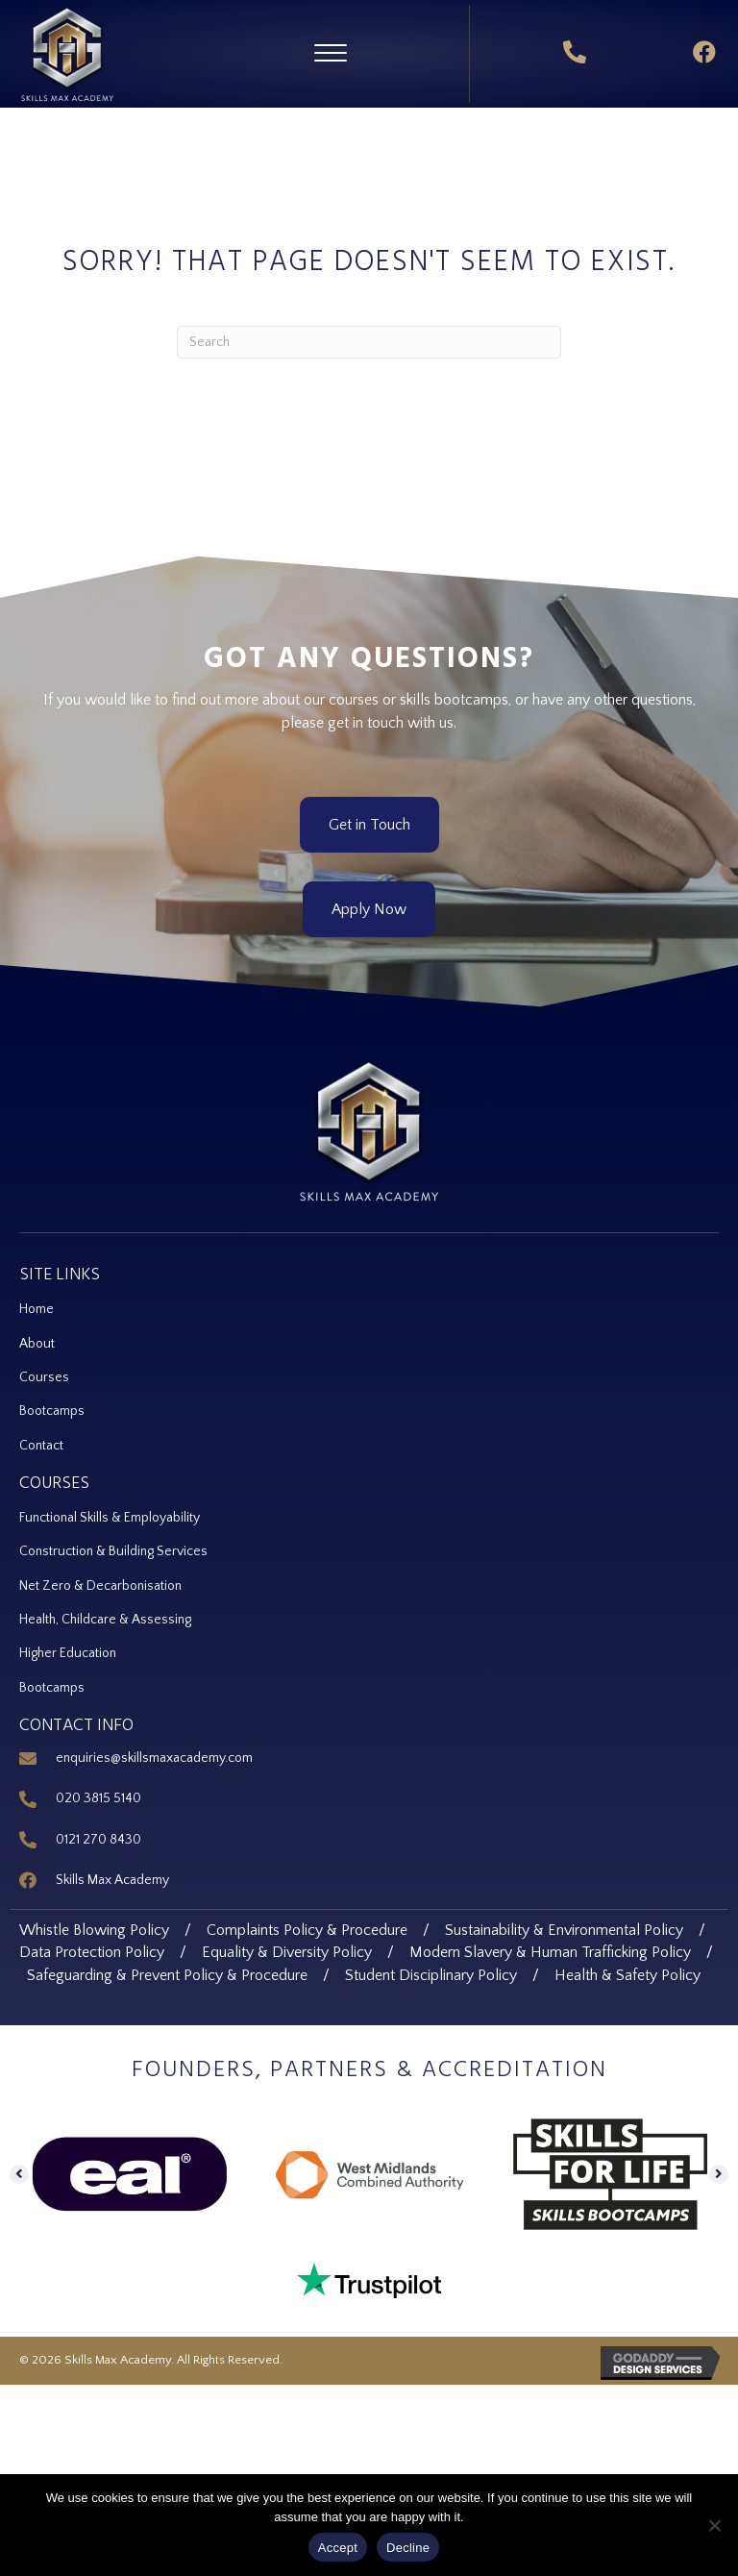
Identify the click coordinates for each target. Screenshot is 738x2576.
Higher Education (67, 1653)
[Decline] (714, 2525)
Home (38, 1309)
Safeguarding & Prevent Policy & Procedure (167, 1975)
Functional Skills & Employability (109, 1517)
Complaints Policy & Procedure (307, 1930)
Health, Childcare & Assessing (105, 1619)
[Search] (369, 342)
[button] (331, 53)
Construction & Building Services (113, 1551)
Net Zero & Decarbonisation (100, 1586)
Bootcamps (52, 1411)
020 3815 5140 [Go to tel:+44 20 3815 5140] (98, 1798)
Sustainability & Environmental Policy (564, 1930)
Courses (44, 1377)
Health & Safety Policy (627, 1975)
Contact (41, 1445)
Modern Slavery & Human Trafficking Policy (550, 1952)
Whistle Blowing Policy (94, 1930)
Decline (408, 2547)
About (37, 1343)
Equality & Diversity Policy (287, 1952)
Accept (337, 2547)
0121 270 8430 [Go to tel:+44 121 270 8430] (98, 1839)
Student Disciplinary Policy (431, 1975)
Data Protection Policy (91, 1952)
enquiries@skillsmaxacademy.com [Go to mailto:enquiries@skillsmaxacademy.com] (154, 1758)
